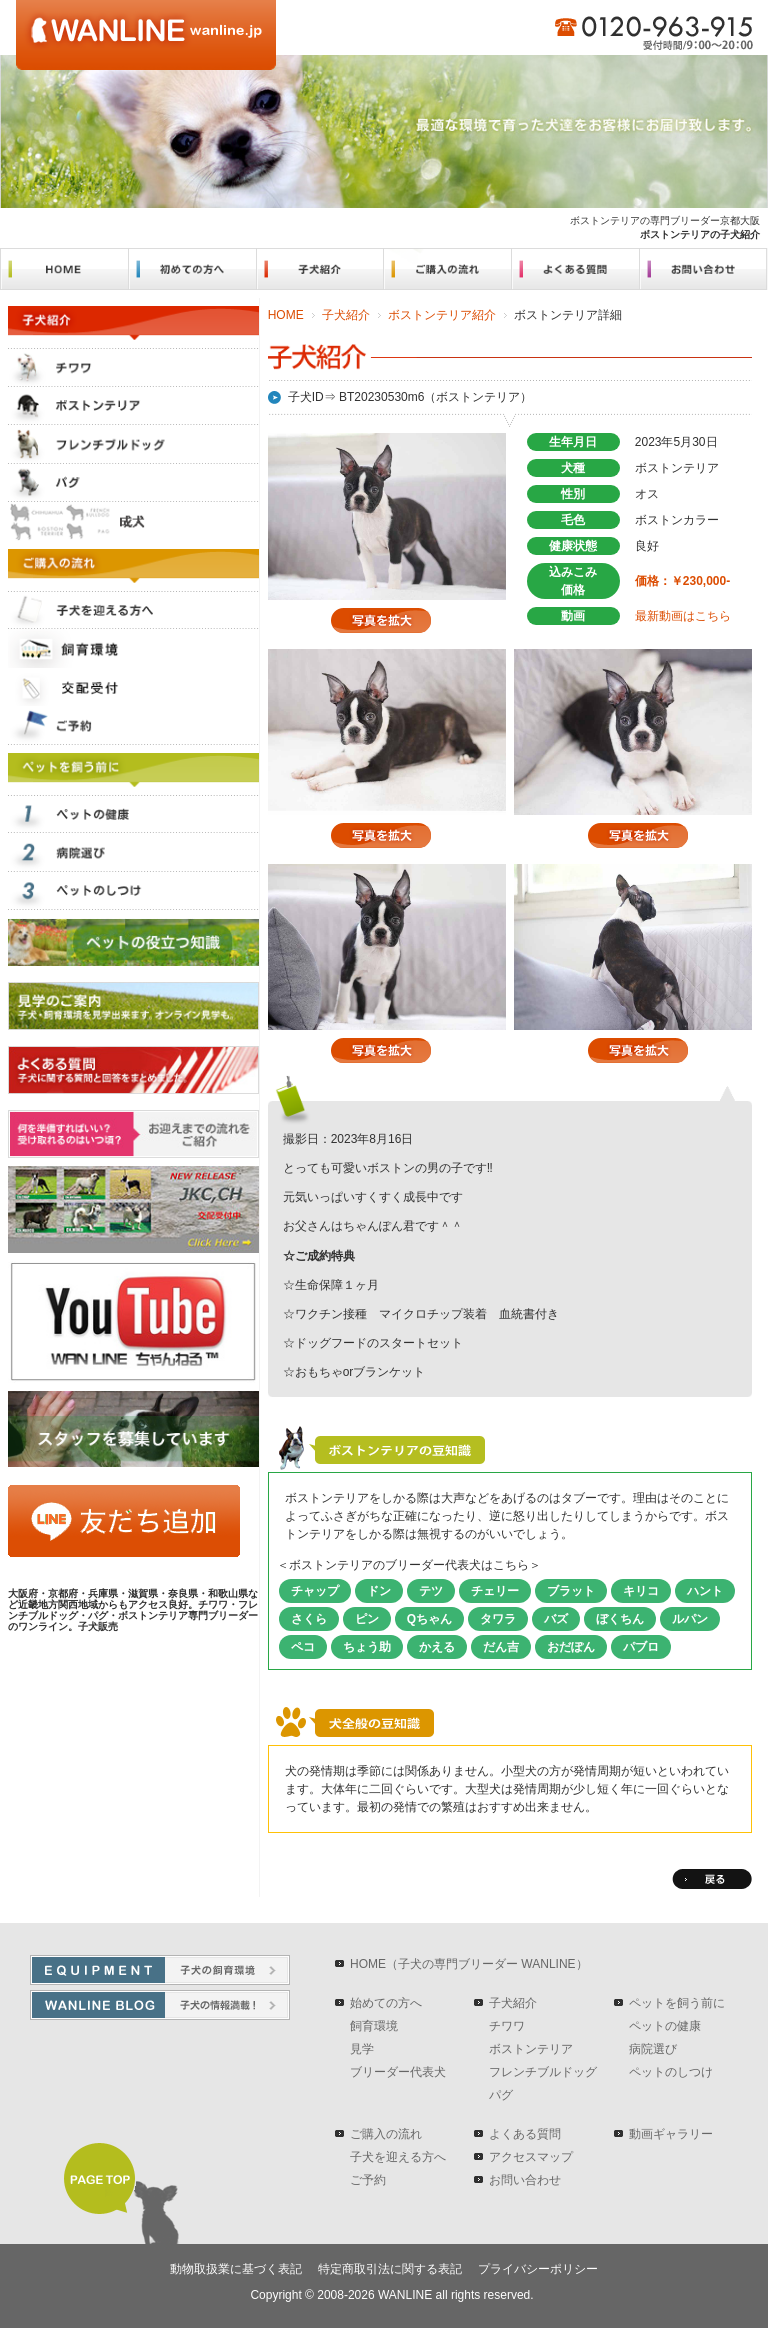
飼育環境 (374, 2026)
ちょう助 (367, 1647)
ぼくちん (620, 1619)
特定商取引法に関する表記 (390, 2269)
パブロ (641, 1647)
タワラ (498, 1619)
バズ (556, 1619)
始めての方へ (386, 2003)
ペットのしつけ (671, 2072)
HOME (286, 315)
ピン (367, 1619)
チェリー (495, 1591)
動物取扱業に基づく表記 (236, 2269)
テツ (431, 1591)
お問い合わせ (525, 2180)
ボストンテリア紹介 (442, 315)
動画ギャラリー (671, 2134)
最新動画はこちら (683, 616)
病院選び (653, 2049)
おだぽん (571, 1647)
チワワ (507, 2026)
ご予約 (368, 2180)
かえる (437, 1647)
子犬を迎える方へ (398, 2157)
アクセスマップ (531, 2157)
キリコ (641, 1591)
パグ (501, 2095)
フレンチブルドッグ (543, 2072)
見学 (362, 2049)
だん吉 (501, 1647)
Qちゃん (429, 1619)
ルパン (690, 1619)
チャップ (315, 1591)
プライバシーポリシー (538, 2269)
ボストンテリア (531, 2049)
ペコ (303, 1647)
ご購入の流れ (386, 2134)
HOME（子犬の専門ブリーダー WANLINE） (469, 1964)
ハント (705, 1591)
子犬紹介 (346, 315)
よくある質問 (525, 2134)
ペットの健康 (665, 2026)
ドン (379, 1591)
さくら (309, 1619)
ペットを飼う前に (677, 2003)
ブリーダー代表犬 (398, 2072)
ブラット (571, 1591)
